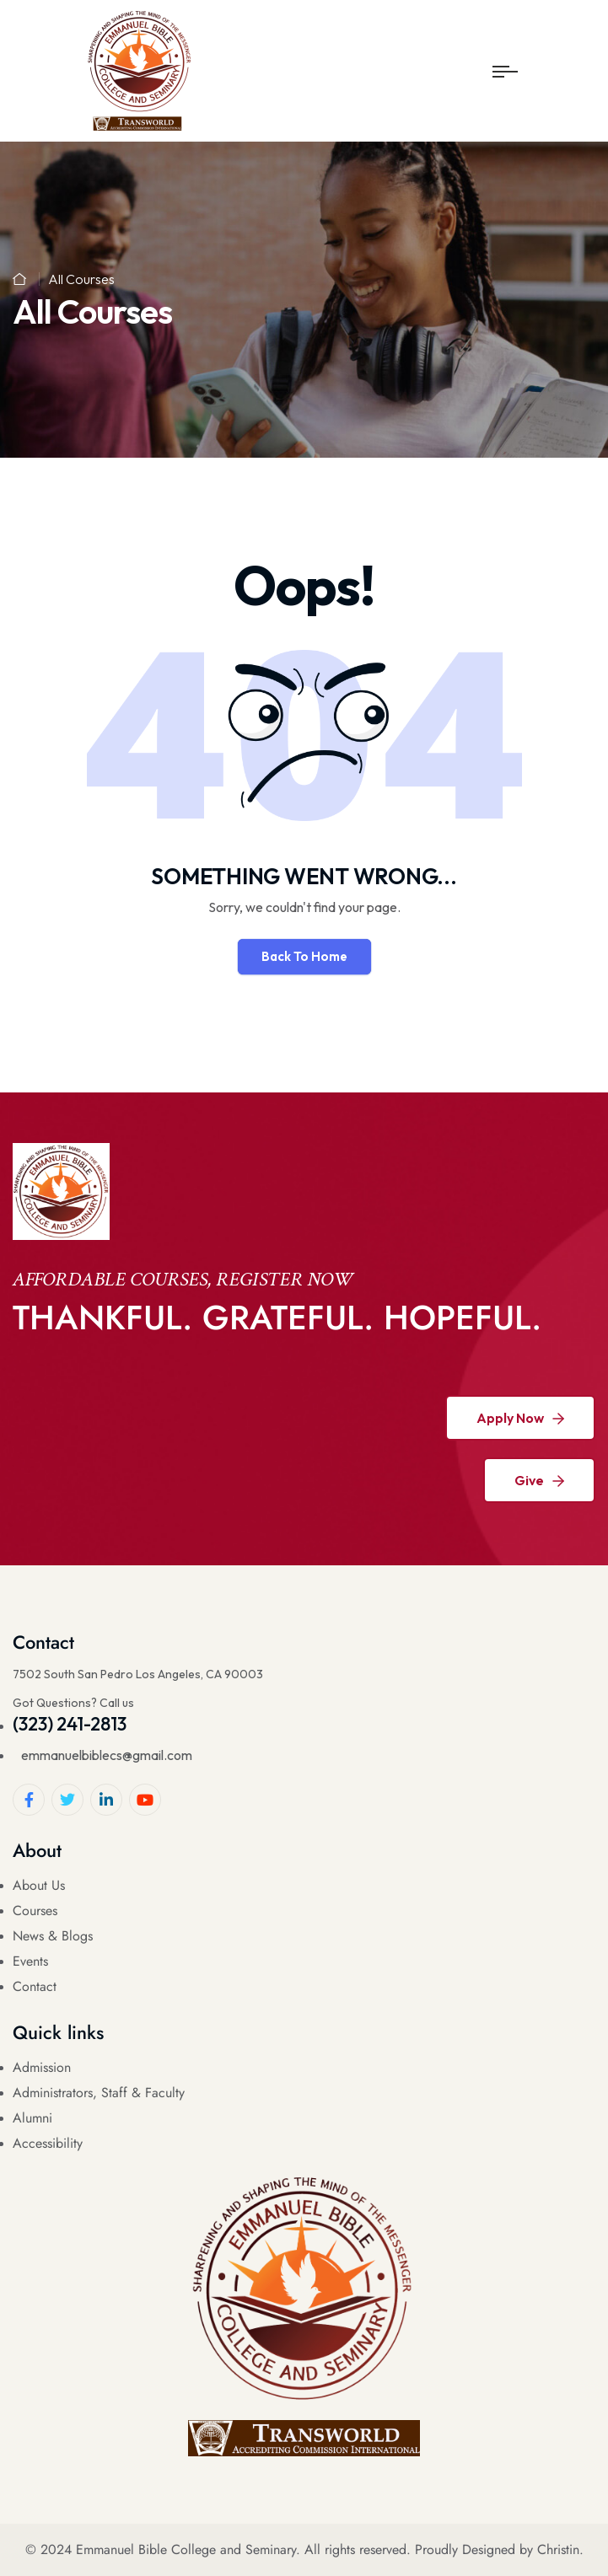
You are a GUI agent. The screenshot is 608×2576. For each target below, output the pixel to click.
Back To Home (304, 956)
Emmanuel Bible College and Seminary (186, 2549)
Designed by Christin (520, 2549)
